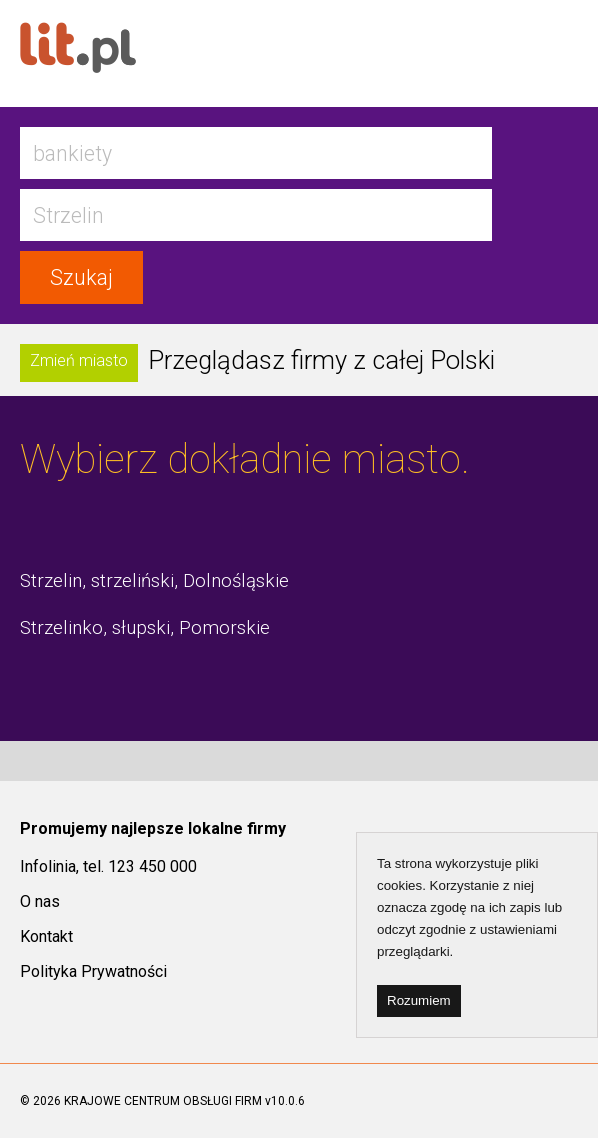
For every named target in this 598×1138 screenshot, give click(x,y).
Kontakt (46, 936)
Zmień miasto (79, 360)
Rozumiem (419, 1000)
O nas (40, 901)
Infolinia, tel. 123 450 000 (108, 866)
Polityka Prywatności (93, 971)
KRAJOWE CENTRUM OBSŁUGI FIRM (163, 1101)
